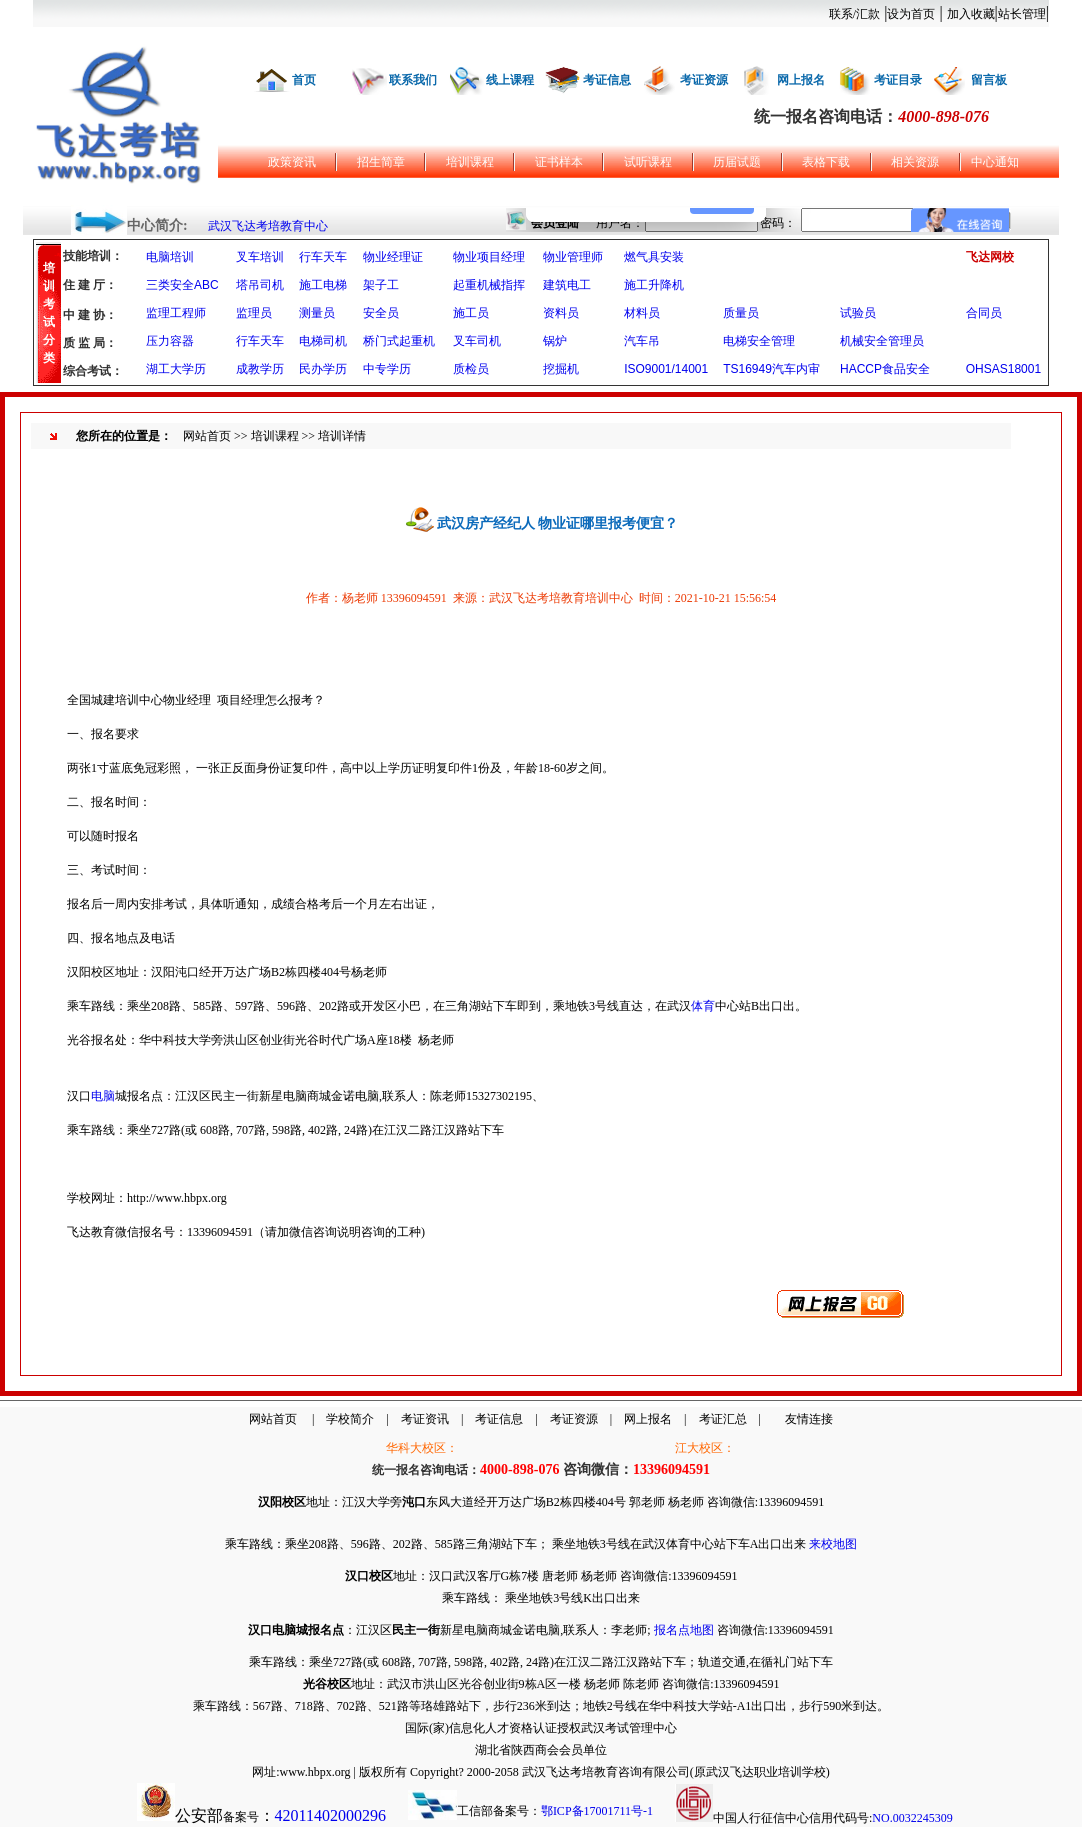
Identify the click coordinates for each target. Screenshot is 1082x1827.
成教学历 (260, 369)
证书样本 (559, 162)
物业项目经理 (489, 257)
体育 (703, 1006)
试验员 (858, 313)
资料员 (561, 313)
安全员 (381, 313)
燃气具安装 (654, 257)
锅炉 (555, 341)
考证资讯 (425, 1419)
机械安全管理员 (882, 341)
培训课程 (470, 162)
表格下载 (826, 162)
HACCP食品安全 (885, 369)
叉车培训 (260, 257)
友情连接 (809, 1419)
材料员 (642, 313)
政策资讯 (292, 162)
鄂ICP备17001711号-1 (597, 1811)
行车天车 (323, 257)
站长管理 (1022, 14)
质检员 (471, 369)
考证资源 (704, 80)
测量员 (317, 313)
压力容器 (170, 341)
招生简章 (381, 162)
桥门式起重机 (399, 341)
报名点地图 (684, 1630)
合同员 (984, 313)
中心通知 (995, 162)
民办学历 (323, 369)
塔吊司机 (260, 285)
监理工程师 (176, 313)
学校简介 (350, 1419)
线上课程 (510, 80)
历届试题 (737, 162)
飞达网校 (990, 257)
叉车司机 (477, 341)
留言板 (989, 80)
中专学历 (387, 369)
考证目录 (898, 80)
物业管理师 (573, 257)
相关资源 (915, 162)
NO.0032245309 (912, 1818)
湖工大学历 (176, 369)
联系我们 (413, 80)
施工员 (471, 313)
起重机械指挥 (489, 285)
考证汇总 (723, 1419)
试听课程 (648, 162)
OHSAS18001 (1003, 369)
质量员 (741, 313)
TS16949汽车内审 (771, 369)
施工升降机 (654, 285)
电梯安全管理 (759, 341)
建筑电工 (567, 285)
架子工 (381, 285)
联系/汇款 (854, 14)
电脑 (103, 1096)
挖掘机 (561, 369)
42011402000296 (330, 1815)
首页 (304, 80)
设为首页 (911, 14)
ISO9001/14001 (666, 369)
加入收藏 (971, 14)
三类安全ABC (182, 285)
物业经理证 (393, 257)
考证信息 (607, 80)
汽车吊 (642, 341)
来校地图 (833, 1544)
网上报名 (801, 80)
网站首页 (207, 436)
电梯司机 (323, 341)
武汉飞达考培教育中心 (268, 226)
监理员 (254, 313)
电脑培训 (170, 257)
